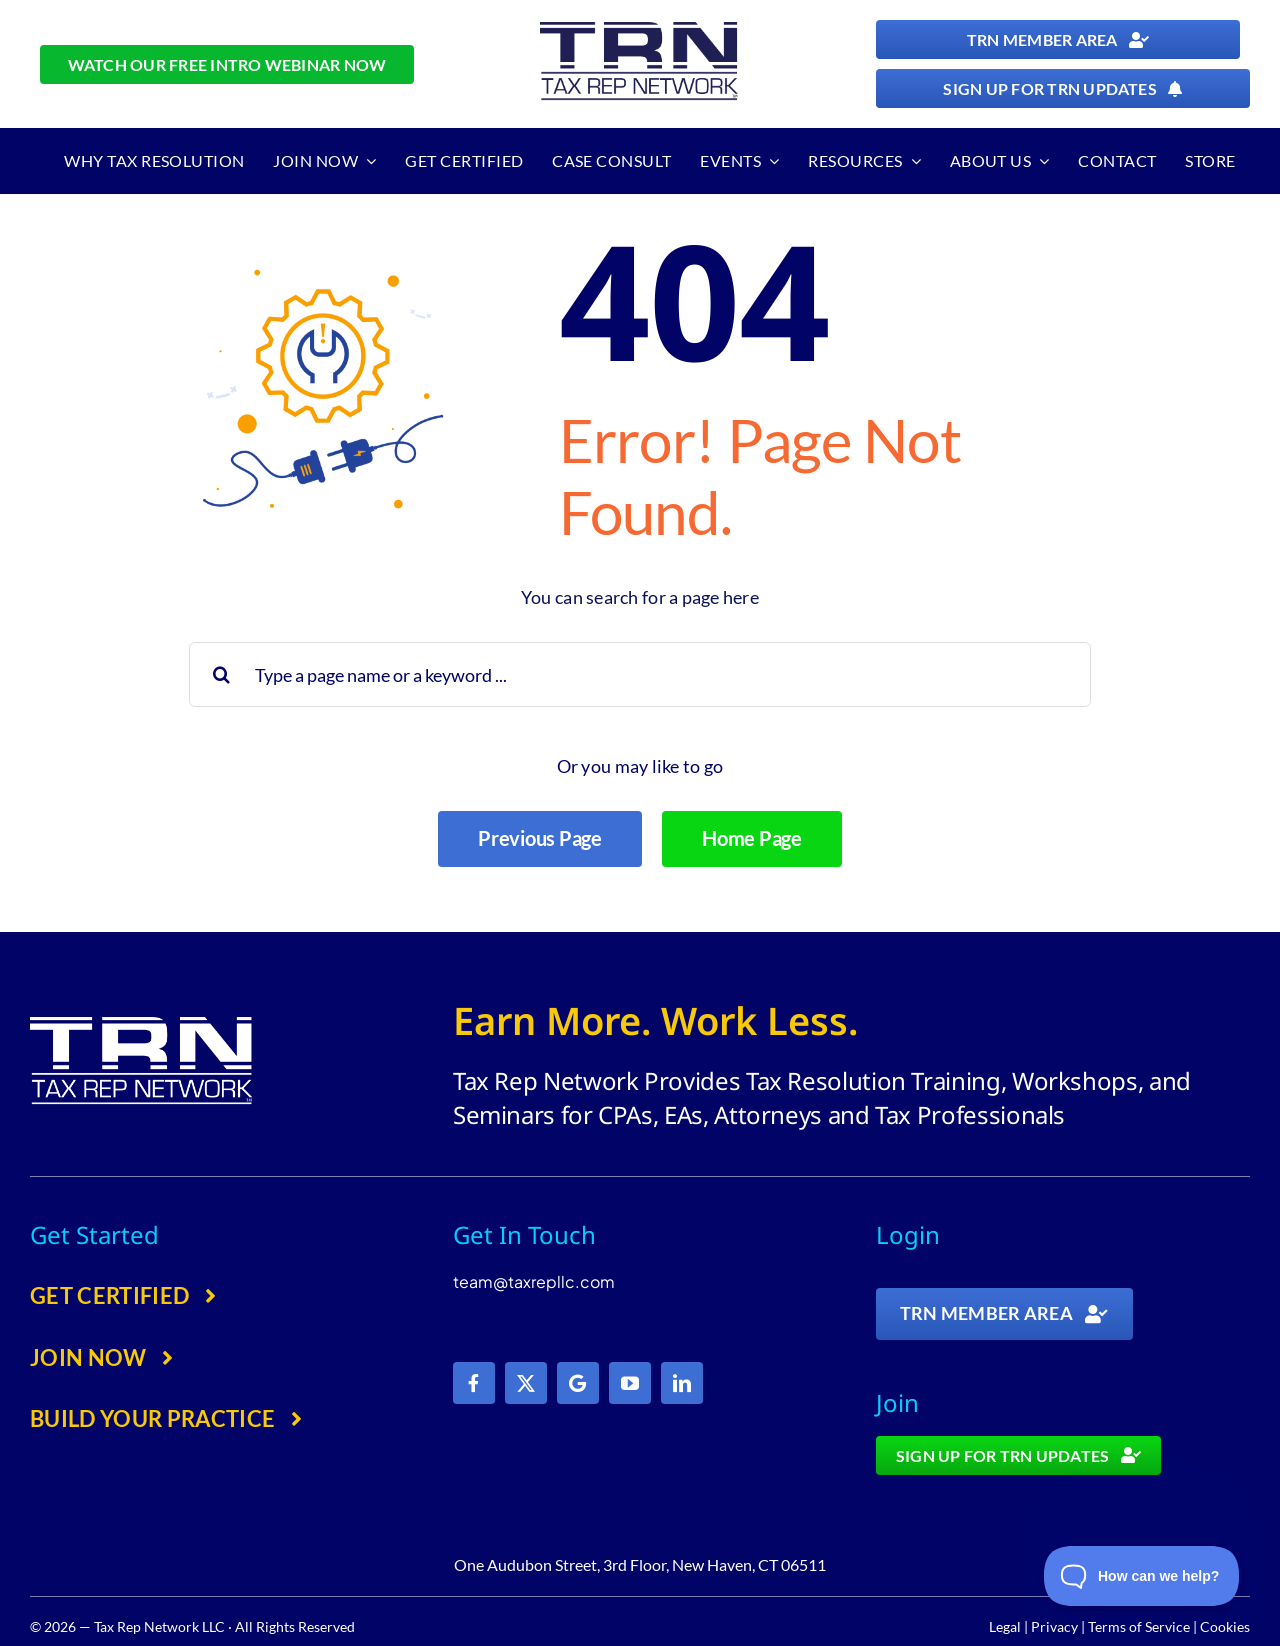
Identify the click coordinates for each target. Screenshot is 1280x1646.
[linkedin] (682, 1383)
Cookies (1225, 1626)
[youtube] (630, 1383)
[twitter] (526, 1383)
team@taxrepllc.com (534, 1281)
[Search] (221, 674)
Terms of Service (1139, 1626)
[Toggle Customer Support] (1142, 1576)
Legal (1005, 1626)
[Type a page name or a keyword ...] (640, 674)
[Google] (578, 1383)
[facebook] (474, 1383)
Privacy (1054, 1626)
